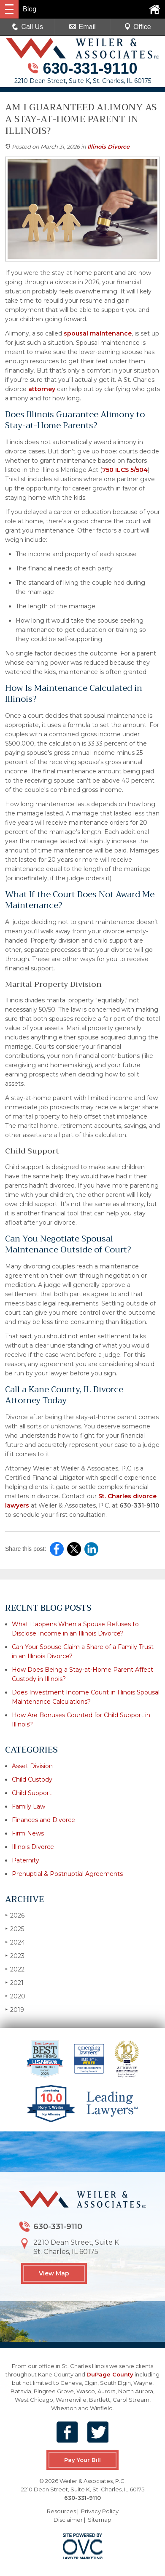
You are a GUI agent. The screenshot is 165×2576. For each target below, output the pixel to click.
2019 (14, 2009)
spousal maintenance (97, 333)
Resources (61, 2511)
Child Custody (32, 1779)
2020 (15, 1996)
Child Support (31, 1793)
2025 (14, 1928)
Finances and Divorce (43, 1820)
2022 (14, 1969)
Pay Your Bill (82, 2459)
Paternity (25, 1860)
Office (137, 26)
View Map (54, 2273)
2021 (14, 1982)
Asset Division (32, 1766)
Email (82, 26)
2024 (15, 1942)
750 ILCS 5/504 (125, 470)
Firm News (28, 1833)
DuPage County (110, 2374)
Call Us (27, 26)
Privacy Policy (100, 2511)
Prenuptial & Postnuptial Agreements (67, 1874)
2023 (14, 1955)
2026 (14, 1915)
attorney (41, 389)
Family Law (28, 1806)
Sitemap (99, 2519)
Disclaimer (68, 2519)
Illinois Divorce (108, 146)
